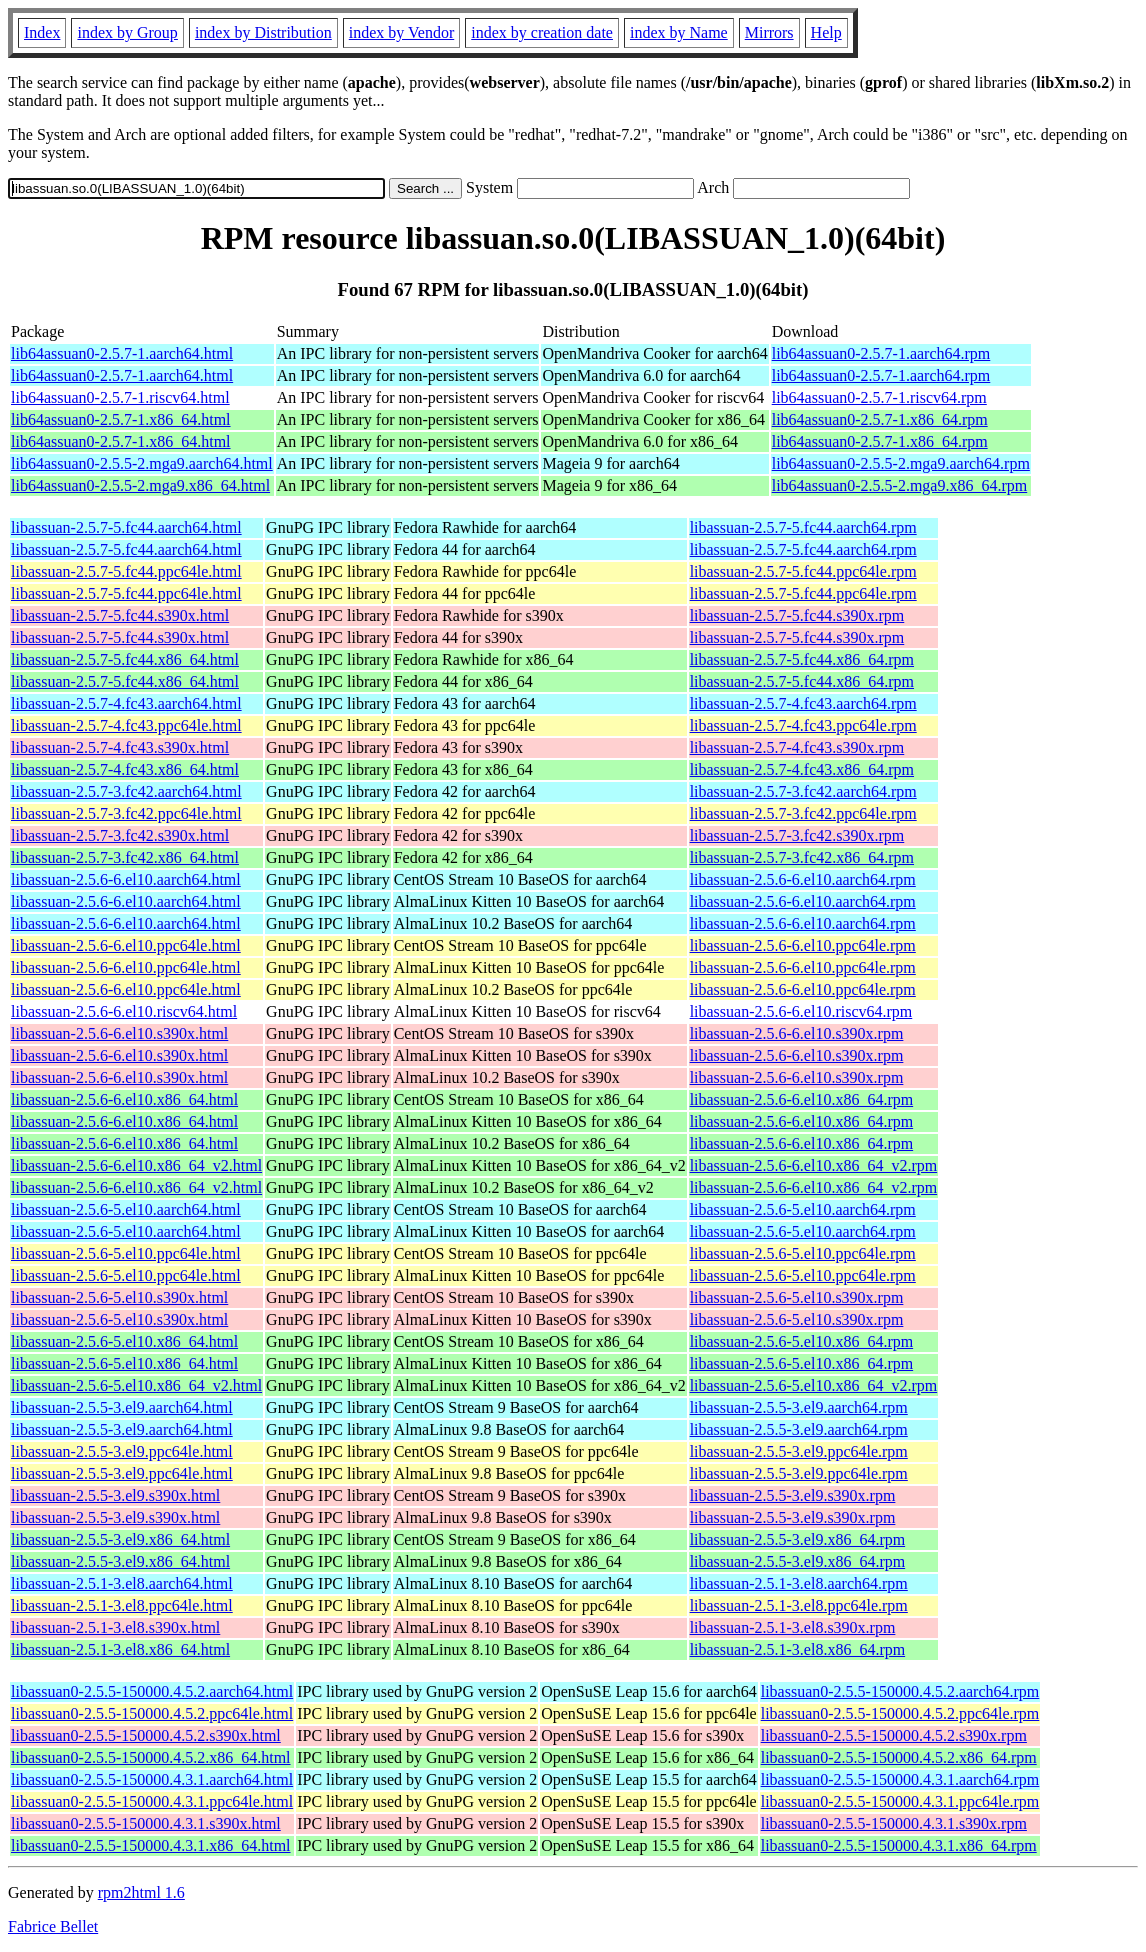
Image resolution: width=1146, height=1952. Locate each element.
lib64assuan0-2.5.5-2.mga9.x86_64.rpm (900, 485)
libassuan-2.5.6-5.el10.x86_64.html (124, 1341)
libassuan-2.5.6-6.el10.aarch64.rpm (803, 879)
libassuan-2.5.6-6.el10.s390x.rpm (797, 1033)
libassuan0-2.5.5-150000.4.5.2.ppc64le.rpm (900, 1713)
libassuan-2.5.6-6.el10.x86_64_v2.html (136, 1165)
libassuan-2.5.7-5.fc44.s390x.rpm (797, 615)
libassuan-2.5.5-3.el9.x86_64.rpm (798, 1539)
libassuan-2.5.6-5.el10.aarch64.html (126, 1209)
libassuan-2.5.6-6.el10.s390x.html (119, 1033)
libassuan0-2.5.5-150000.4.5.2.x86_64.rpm (899, 1757)
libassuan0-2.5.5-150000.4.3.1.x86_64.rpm (899, 1845)
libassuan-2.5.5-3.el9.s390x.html (115, 1495)
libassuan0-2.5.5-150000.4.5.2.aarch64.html (152, 1691)
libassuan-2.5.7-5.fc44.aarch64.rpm (803, 527)
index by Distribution (263, 32)
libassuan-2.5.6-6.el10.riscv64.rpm (801, 1011)
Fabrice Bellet (53, 1926)
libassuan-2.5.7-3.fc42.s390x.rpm (797, 835)
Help (826, 32)
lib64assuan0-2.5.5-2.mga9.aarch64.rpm (901, 463)
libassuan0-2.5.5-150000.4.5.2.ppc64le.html (152, 1713)
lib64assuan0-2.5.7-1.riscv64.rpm (879, 397)
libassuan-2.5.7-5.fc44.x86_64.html (125, 659)
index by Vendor (401, 32)
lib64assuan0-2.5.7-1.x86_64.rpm (880, 419)
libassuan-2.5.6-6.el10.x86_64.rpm (802, 1099)
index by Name (679, 32)
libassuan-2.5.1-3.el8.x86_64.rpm (798, 1649)
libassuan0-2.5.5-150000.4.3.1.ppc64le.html (152, 1801)
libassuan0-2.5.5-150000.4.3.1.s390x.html (146, 1823)
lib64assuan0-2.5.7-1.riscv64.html (120, 397)
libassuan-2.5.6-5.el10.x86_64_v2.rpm (814, 1385)
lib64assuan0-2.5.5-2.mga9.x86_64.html (140, 485)
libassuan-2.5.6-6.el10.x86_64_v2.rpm (814, 1165)
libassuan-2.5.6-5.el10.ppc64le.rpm (803, 1253)
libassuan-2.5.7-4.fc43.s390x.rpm (797, 747)
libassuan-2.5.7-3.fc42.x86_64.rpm (802, 857)
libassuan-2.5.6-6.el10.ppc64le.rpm (803, 945)
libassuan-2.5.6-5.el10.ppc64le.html (126, 1253)
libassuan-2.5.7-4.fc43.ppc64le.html (126, 725)
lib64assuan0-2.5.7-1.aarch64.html (122, 353)
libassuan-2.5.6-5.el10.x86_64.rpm (802, 1341)
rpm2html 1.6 (141, 1892)
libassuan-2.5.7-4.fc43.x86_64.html (125, 769)
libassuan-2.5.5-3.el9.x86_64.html (120, 1539)
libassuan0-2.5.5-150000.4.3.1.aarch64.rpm (900, 1779)
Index (42, 32)
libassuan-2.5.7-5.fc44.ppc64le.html (126, 571)
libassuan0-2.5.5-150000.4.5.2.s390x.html (146, 1735)
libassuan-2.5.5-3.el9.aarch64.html (122, 1407)
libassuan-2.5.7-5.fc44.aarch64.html (126, 527)
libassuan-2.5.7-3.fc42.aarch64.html (126, 791)
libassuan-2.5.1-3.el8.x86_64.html (120, 1649)
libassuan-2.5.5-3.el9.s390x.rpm (793, 1495)
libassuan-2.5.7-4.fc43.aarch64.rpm (803, 703)
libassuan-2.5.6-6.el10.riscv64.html (124, 1011)
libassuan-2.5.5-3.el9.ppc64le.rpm (799, 1451)
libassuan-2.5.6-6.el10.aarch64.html (126, 879)
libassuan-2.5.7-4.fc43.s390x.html (120, 747)
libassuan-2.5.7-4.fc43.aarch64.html (126, 703)
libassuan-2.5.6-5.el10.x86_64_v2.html (136, 1385)
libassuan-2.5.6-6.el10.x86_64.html (124, 1099)
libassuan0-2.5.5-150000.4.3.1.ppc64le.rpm (900, 1801)
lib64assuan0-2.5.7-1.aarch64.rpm (881, 353)
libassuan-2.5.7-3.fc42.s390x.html (120, 835)
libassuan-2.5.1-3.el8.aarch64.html (122, 1583)
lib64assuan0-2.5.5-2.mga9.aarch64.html (142, 463)
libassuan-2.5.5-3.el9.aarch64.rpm (799, 1407)
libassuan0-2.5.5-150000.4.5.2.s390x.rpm (894, 1735)
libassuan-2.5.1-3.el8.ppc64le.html (122, 1605)
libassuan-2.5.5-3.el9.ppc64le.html (122, 1451)
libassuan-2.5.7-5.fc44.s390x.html (120, 615)
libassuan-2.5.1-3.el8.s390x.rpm (793, 1627)
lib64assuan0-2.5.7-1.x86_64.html (121, 419)
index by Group (127, 32)
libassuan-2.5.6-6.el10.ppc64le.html (126, 945)
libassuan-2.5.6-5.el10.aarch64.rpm (803, 1209)
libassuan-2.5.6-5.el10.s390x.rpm (797, 1297)
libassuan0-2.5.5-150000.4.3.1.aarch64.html (152, 1779)
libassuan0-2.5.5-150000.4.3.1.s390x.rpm (894, 1823)
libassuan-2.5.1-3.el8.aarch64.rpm (799, 1583)
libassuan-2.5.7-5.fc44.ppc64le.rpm (803, 571)
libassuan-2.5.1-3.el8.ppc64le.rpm (799, 1605)
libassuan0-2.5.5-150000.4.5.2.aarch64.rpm (900, 1691)
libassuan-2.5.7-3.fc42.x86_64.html (125, 857)
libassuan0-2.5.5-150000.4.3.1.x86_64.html (151, 1845)
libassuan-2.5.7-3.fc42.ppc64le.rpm (803, 813)
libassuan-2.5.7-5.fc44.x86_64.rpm (802, 659)
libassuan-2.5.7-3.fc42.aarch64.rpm (803, 791)
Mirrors (769, 32)
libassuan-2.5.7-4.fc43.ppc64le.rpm (803, 725)
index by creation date (542, 32)
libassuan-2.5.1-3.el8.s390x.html (115, 1627)
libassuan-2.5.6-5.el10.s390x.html (119, 1297)
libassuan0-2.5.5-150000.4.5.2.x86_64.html (151, 1757)
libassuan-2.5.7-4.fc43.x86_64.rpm (802, 769)
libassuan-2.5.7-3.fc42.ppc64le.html (126, 813)
